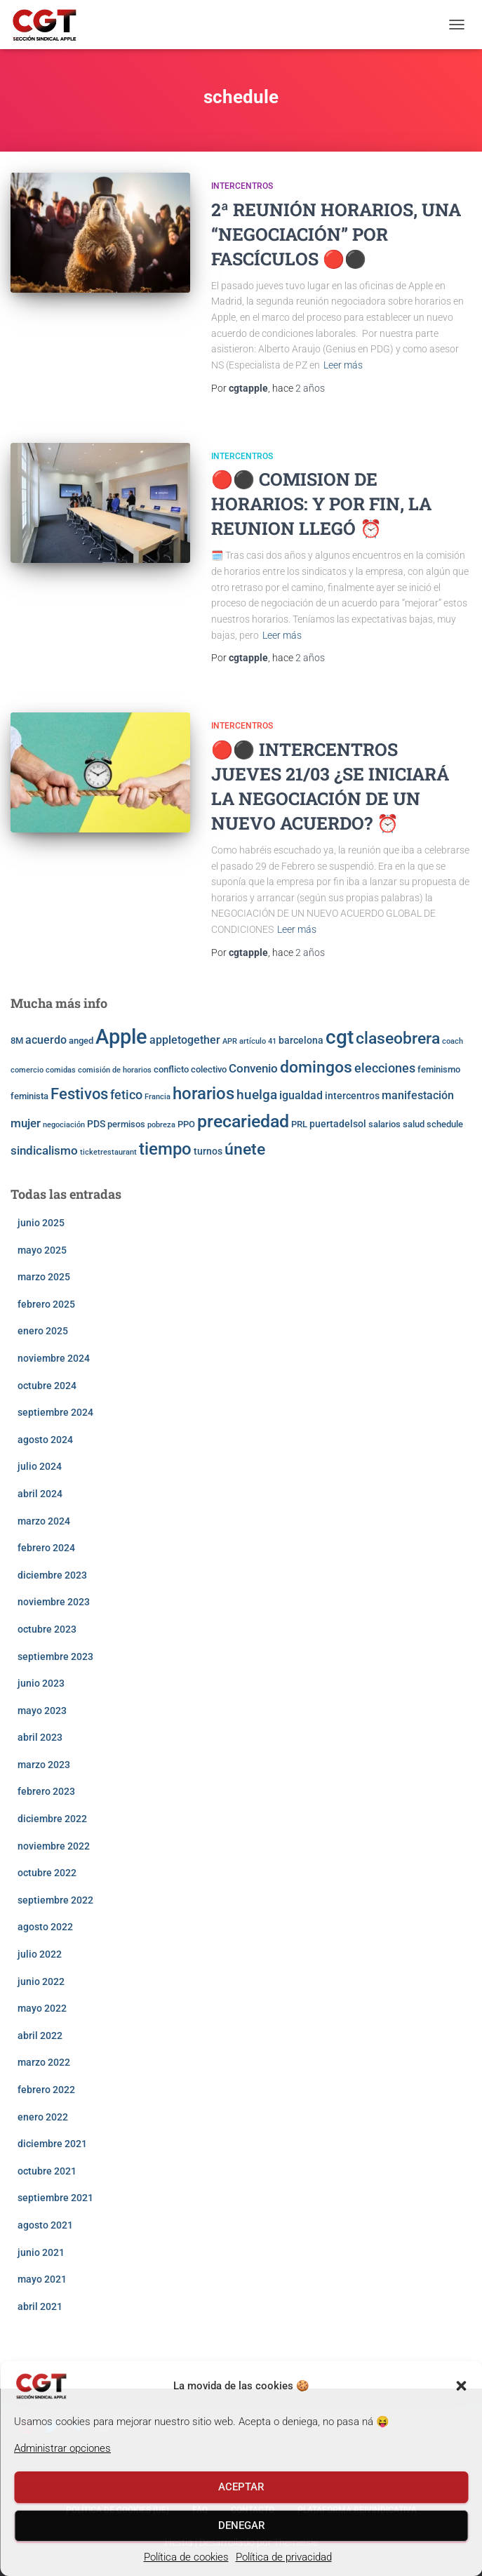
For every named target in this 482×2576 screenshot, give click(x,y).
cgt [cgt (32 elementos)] (340, 1037)
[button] (461, 2386)
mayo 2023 (42, 1710)
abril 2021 (40, 2306)
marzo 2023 (44, 1764)
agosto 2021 (45, 2225)
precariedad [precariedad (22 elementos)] (243, 1121)
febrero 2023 (46, 1791)
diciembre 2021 (52, 2143)
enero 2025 (43, 1330)
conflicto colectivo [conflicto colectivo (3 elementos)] (190, 1069)
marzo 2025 (44, 1276)
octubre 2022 (47, 1872)
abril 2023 (40, 1737)
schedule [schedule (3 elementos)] (445, 1124)
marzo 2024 (44, 1521)
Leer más (343, 365)
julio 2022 (40, 1954)
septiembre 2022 (55, 1900)
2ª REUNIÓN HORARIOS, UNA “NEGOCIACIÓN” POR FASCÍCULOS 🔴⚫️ (336, 234)
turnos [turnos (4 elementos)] (208, 1151)
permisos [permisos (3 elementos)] (126, 1124)
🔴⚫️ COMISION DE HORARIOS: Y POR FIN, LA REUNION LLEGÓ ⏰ (321, 503)
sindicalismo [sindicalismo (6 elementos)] (44, 1150)
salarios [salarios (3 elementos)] (384, 1124)
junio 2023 (41, 1683)
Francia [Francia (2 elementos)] (157, 1096)
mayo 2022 (42, 2008)
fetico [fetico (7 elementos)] (126, 1095)
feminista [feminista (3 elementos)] (29, 1096)
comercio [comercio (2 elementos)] (27, 1070)
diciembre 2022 (52, 1818)
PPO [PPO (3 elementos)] (186, 1124)
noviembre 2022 (54, 1846)
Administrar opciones (62, 2448)
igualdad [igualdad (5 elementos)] (301, 1095)
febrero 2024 (46, 1547)
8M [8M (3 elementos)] (17, 1040)
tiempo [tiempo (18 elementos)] (165, 1149)
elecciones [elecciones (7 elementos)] (384, 1068)
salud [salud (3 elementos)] (413, 1124)
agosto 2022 (45, 1926)
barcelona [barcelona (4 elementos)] (301, 1040)
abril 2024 (40, 1493)
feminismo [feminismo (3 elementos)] (438, 1069)
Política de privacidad (284, 2557)
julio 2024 (40, 1466)
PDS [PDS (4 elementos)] (96, 1123)
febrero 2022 (46, 2089)
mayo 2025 (42, 1250)
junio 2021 (41, 2252)
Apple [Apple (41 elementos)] (121, 1037)
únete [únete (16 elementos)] (245, 1149)
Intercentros (242, 186)
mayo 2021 (42, 2279)
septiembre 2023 (55, 1656)
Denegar (241, 2525)
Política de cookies (186, 2557)
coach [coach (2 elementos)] (452, 1041)
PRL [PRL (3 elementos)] (299, 1124)
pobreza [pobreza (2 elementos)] (161, 1124)
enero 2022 (43, 2117)
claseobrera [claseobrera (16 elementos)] (398, 1038)
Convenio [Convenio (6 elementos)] (253, 1068)
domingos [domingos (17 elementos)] (316, 1067)
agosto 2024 (45, 1439)
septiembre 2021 (55, 2197)
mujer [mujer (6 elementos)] (26, 1123)
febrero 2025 (46, 1304)
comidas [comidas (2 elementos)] (61, 1070)
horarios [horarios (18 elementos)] (203, 1093)
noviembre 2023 (54, 1601)
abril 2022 (40, 2035)
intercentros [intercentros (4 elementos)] (352, 1095)
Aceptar (241, 2487)
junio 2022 (41, 1981)
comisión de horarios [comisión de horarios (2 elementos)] (115, 1070)
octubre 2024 (47, 1385)
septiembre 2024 (55, 1412)
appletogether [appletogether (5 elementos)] (184, 1040)
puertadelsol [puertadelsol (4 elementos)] (337, 1123)
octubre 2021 (47, 2171)
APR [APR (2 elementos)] (229, 1041)
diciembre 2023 (52, 1575)
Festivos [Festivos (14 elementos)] (79, 1093)
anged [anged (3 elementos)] (81, 1040)
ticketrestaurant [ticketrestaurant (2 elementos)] (108, 1152)
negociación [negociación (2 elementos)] (64, 1124)
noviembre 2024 (54, 1358)
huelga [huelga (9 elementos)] (256, 1095)
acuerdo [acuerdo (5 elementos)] (46, 1040)
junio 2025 (41, 1222)
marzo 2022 (44, 2062)
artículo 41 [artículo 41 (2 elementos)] (257, 1041)
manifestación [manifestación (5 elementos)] (418, 1095)
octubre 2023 (47, 1629)
